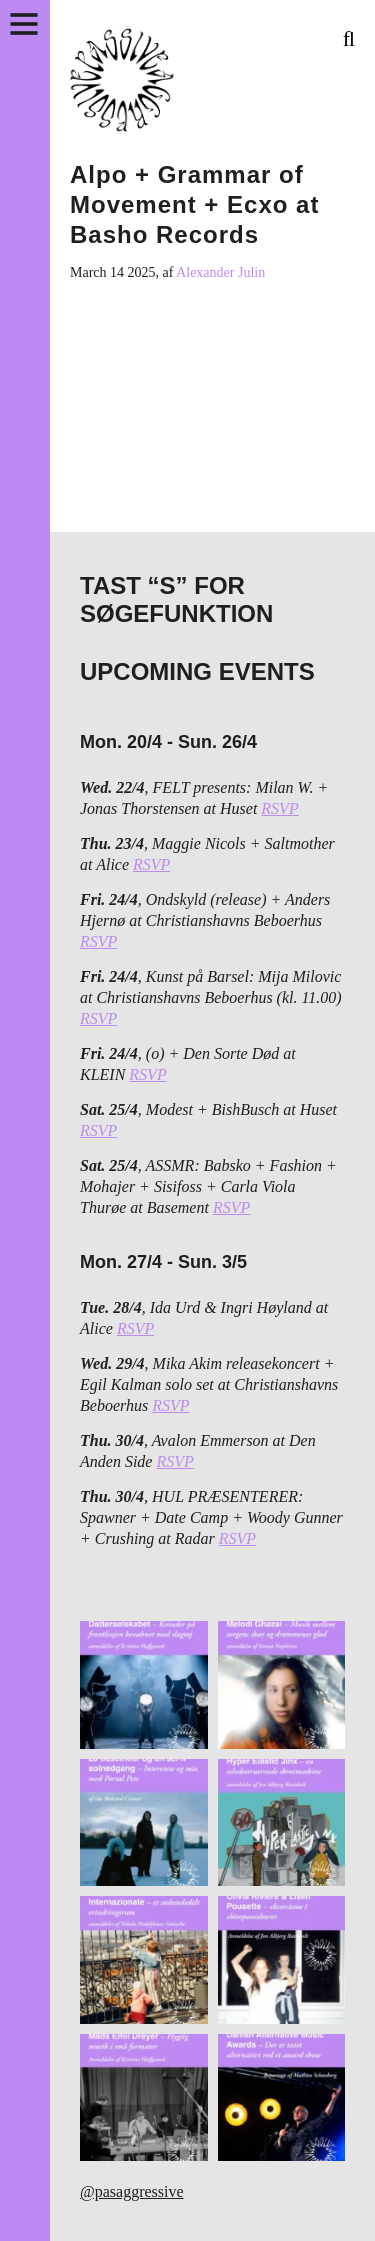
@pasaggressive (132, 2191)
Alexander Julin (220, 272)
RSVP (279, 808)
